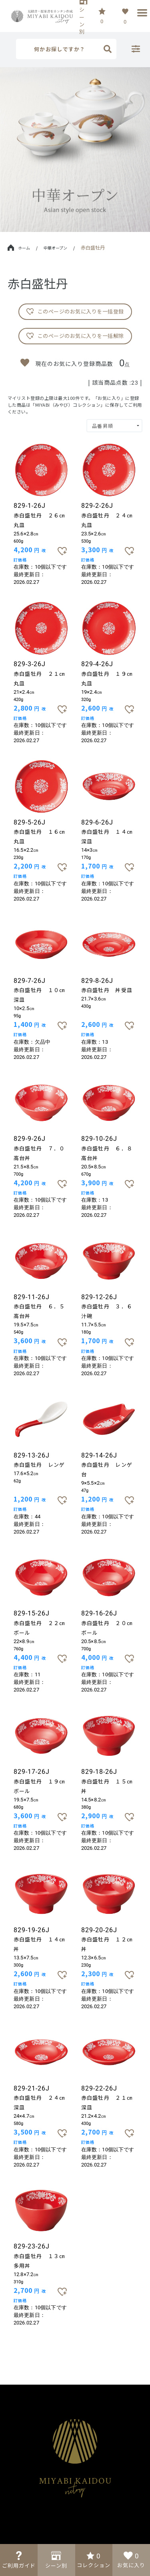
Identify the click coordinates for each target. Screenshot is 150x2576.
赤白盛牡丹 (93, 247)
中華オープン (55, 248)
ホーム (19, 248)
